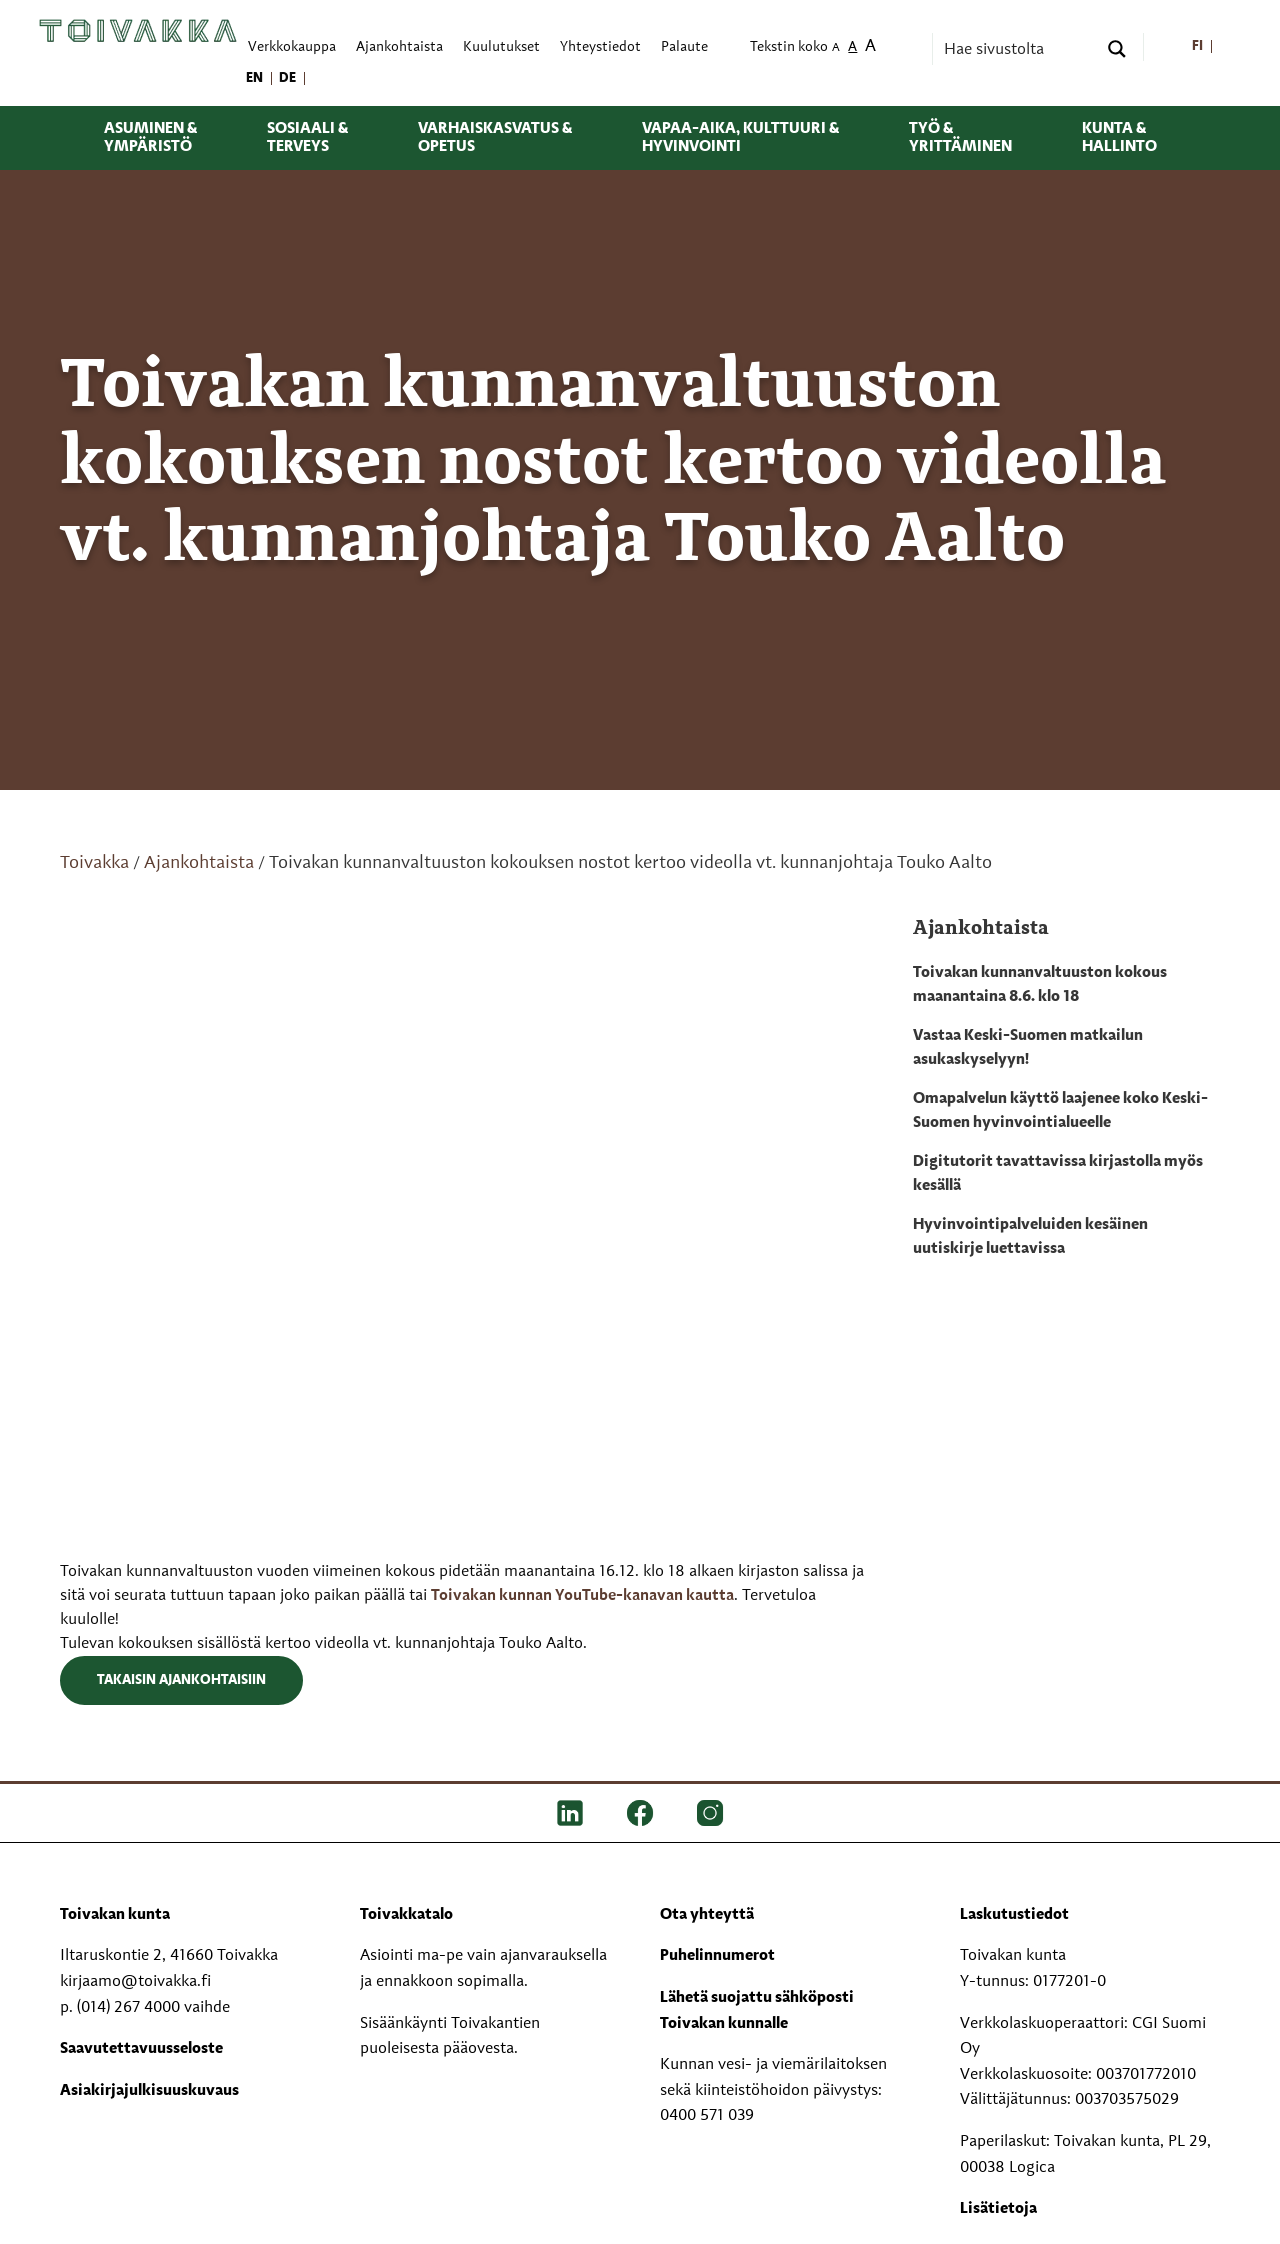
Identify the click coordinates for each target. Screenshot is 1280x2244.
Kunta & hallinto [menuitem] (1119, 138)
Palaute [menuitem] (684, 47)
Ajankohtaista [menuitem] (399, 47)
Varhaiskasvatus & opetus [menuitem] (495, 138)
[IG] (710, 1813)
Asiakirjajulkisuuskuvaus (149, 2091)
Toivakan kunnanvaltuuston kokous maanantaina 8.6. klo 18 (1040, 985)
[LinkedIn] (570, 1813)
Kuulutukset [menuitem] (501, 47)
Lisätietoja (998, 2209)
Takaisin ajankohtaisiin (181, 1680)
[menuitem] (1197, 47)
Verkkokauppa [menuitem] (292, 47)
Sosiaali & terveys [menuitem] (307, 138)
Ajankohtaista (199, 863)
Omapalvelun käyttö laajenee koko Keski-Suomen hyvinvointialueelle (1060, 1111)
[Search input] (1018, 49)
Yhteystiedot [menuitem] (600, 47)
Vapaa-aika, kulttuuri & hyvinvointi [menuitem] (740, 138)
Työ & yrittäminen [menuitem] (960, 138)
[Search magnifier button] (1117, 49)
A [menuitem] (836, 48)
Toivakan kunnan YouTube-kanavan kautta (582, 1596)
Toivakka (94, 863)
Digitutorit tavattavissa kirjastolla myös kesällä (1058, 1174)
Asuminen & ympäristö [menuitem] (150, 138)
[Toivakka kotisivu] (138, 31)
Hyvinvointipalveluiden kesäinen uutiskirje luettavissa (1030, 1237)
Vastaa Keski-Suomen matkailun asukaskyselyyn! (1028, 1048)
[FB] (640, 1813)
